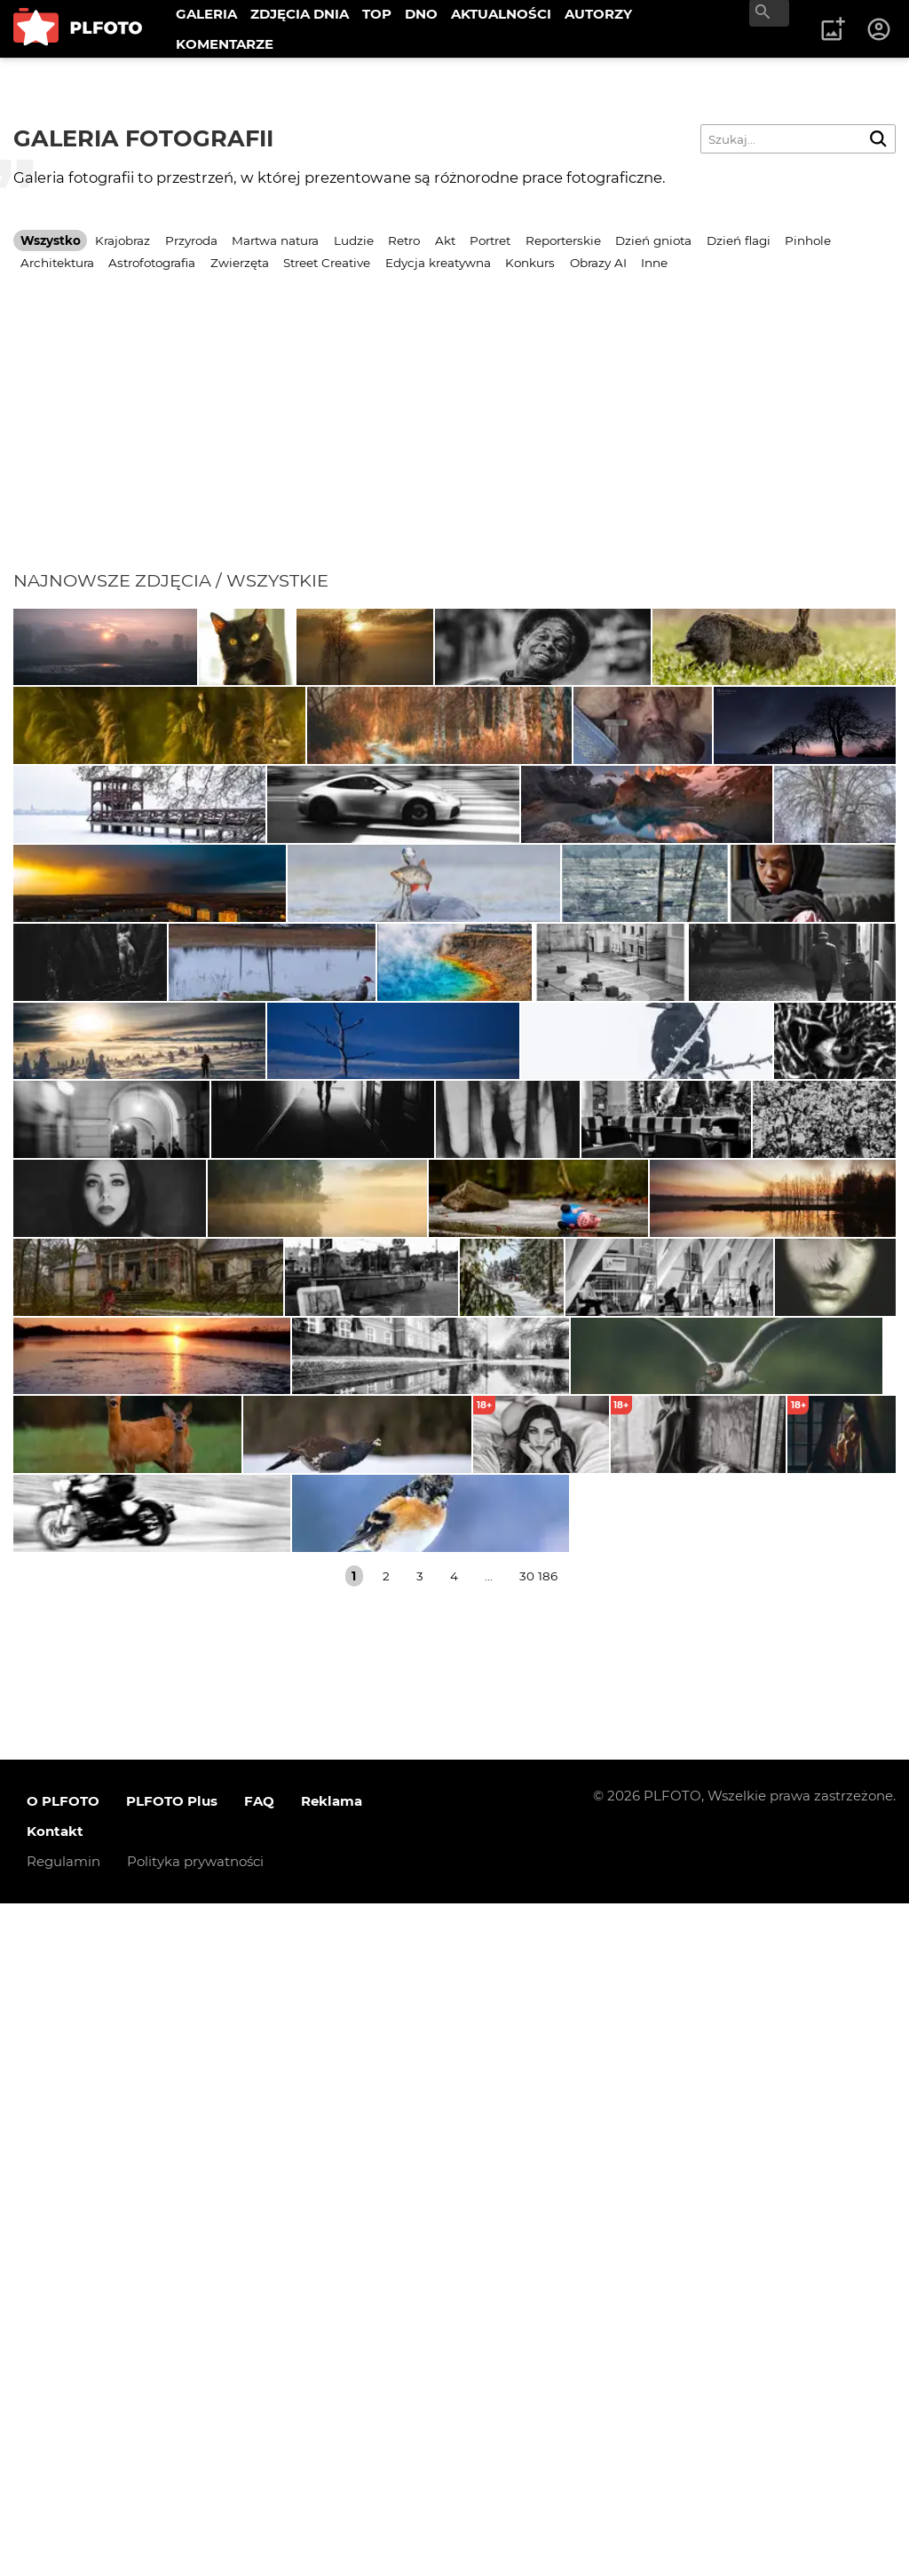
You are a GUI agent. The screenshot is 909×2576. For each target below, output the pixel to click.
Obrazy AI (598, 263)
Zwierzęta (239, 263)
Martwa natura (275, 240)
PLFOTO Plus (171, 2474)
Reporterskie (563, 240)
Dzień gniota (653, 240)
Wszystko (50, 240)
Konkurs (530, 263)
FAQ (259, 2474)
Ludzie (354, 240)
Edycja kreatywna (438, 263)
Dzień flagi (739, 240)
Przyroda (191, 240)
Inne (654, 263)
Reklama (331, 2474)
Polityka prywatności (195, 2534)
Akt (445, 240)
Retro (404, 240)
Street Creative (326, 263)
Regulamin (63, 2534)
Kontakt (55, 2504)
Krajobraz (122, 240)
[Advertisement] (454, 436)
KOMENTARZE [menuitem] (224, 43)
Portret (490, 240)
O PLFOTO (63, 2474)
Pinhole (808, 240)
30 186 (538, 2248)
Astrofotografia (151, 263)
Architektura (57, 263)
